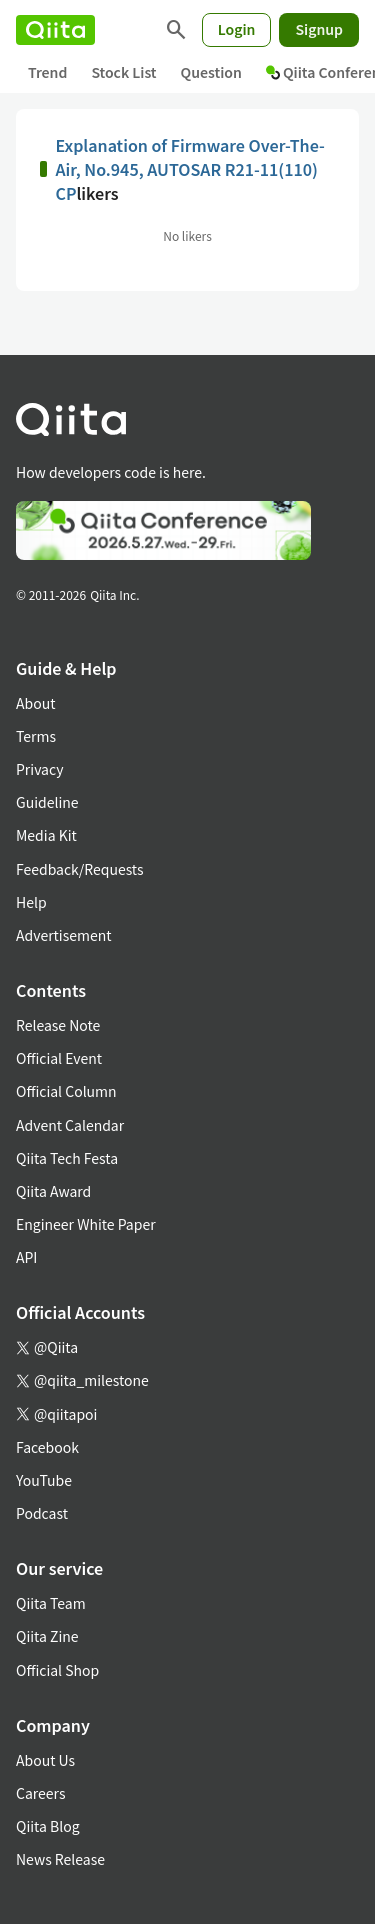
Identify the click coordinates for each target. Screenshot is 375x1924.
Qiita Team (51, 1603)
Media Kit (46, 835)
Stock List (123, 72)
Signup (319, 29)
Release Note (58, 1025)
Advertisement (64, 935)
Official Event (59, 1058)
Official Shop (57, 1670)
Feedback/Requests (80, 869)
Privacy (39, 769)
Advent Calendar (70, 1125)
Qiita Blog (48, 1826)
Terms (36, 736)
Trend (47, 72)
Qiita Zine (47, 1636)
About (35, 703)
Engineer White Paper (86, 1224)
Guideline (47, 802)
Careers (40, 1793)
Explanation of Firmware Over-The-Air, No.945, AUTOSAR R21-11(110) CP (189, 169)
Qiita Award (53, 1191)
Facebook (47, 1447)
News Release (60, 1859)
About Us (45, 1760)
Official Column (66, 1091)
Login (237, 29)
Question (211, 72)
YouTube (44, 1480)
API (26, 1257)
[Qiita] (55, 30)
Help (31, 902)
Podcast (42, 1513)
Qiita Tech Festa (67, 1158)
